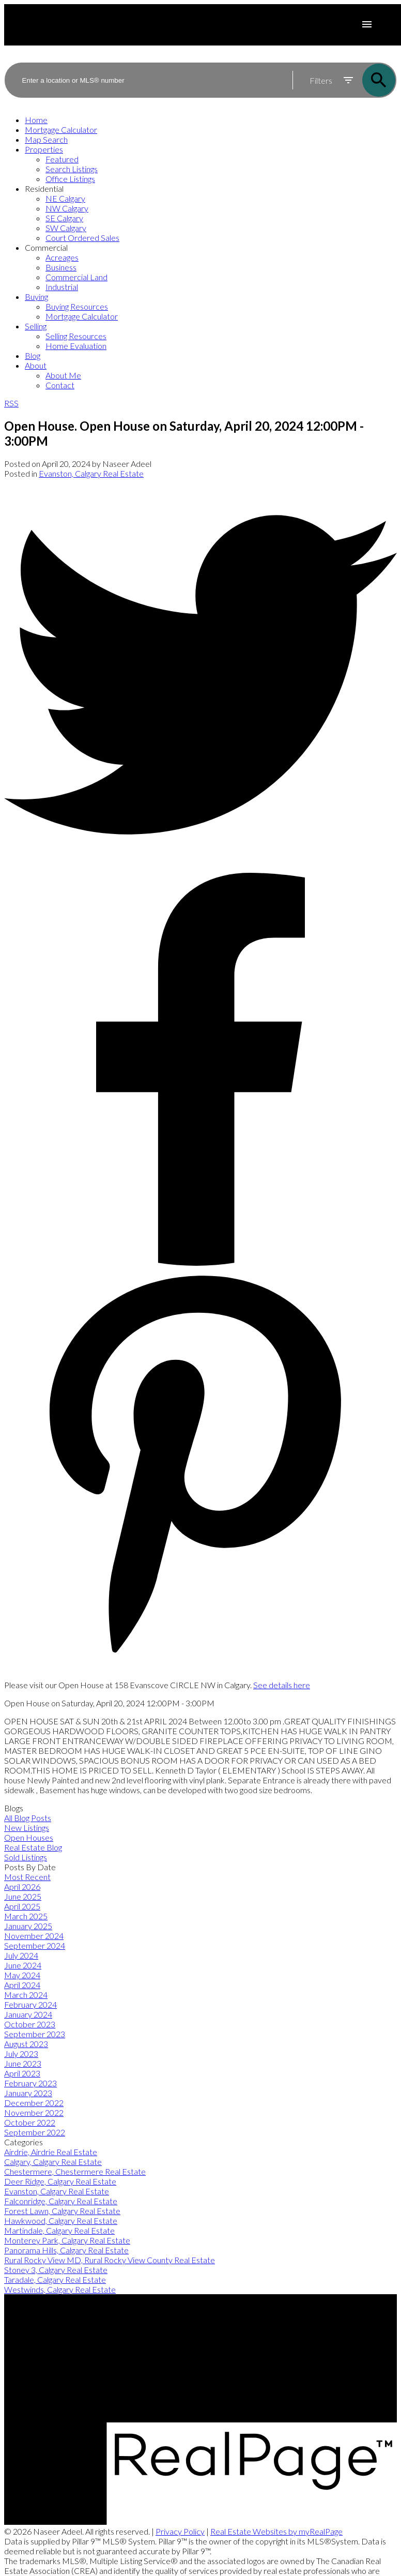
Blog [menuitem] (32, 355)
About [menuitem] (36, 365)
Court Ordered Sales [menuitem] (82, 238)
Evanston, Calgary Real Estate (91, 473)
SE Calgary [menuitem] (64, 218)
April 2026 (22, 1886)
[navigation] (200, 252)
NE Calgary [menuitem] (65, 198)
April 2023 (22, 2073)
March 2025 (26, 1916)
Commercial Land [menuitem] (76, 277)
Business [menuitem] (60, 267)
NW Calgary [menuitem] (66, 208)
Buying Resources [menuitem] (76, 306)
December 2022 (34, 2103)
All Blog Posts (27, 1818)
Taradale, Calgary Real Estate (55, 2279)
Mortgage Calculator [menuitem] (61, 129)
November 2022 (34, 2112)
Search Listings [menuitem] (71, 169)
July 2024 (21, 1955)
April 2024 (22, 1985)
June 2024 (22, 1965)
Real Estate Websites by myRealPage (276, 2531)
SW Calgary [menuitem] (65, 228)
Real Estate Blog (33, 1847)
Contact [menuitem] (59, 385)
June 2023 (22, 2063)
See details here (281, 1685)
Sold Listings (25, 1857)
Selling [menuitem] (36, 326)
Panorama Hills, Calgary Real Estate (66, 2250)
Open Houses (28, 1837)
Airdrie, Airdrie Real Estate (50, 2152)
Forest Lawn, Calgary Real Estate (62, 2211)
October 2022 (29, 2122)
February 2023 (30, 2083)
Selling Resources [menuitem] (75, 336)
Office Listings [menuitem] (70, 179)
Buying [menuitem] (36, 296)
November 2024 (34, 1936)
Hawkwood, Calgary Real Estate (60, 2220)
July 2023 (21, 2053)
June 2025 (22, 1896)
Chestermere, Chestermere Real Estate (75, 2171)
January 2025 (28, 1926)
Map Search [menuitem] (46, 139)
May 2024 (22, 1975)
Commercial (46, 247)
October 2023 (29, 2024)
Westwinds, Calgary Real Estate (60, 2289)
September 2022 (34, 2132)
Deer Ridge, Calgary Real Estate (60, 2181)
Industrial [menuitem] (61, 287)
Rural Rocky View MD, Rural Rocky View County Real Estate (109, 2260)
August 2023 (26, 2044)
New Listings (26, 1827)
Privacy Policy (180, 2531)
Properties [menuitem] (44, 149)
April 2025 (22, 1906)
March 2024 (26, 1994)
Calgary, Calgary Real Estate (53, 2161)
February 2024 (30, 2004)
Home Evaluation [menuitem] (75, 346)
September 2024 (34, 1945)
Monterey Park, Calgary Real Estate (67, 2240)
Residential (44, 188)
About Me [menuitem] (63, 375)
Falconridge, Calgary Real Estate (60, 2201)
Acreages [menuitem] (62, 257)
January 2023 (28, 2093)
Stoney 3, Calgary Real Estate (55, 2270)
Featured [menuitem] (62, 159)
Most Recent (27, 1877)
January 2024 (28, 2014)
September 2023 (34, 2034)
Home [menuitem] (36, 120)
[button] (200, 2325)
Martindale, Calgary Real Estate (59, 2230)
